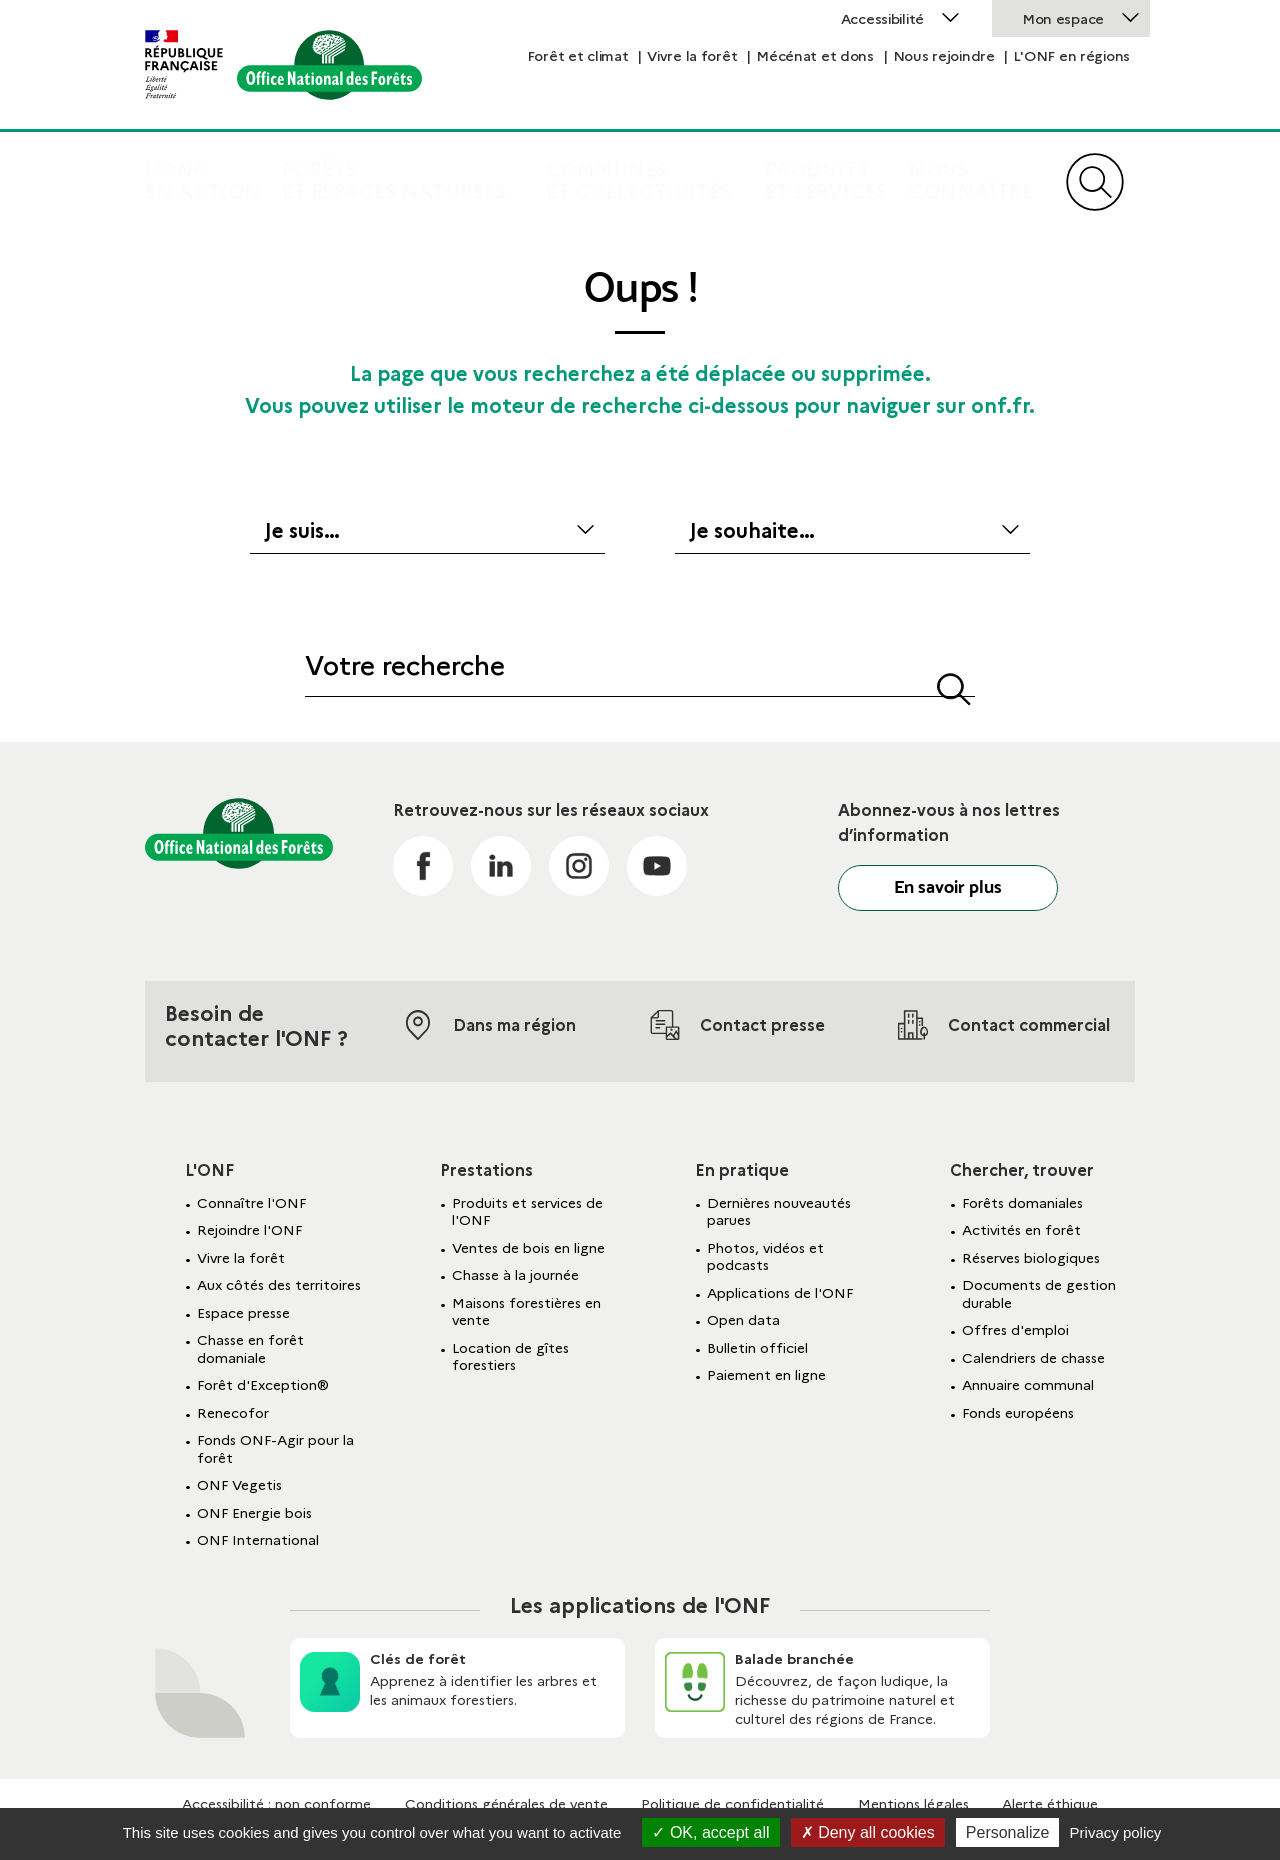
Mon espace (1063, 19)
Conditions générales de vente (506, 1804)
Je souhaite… (752, 531)
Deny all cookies (868, 1832)
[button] (954, 685)
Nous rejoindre (944, 56)
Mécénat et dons (815, 56)
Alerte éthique (1050, 1804)
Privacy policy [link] (1116, 1832)
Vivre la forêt (692, 56)
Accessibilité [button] (882, 19)
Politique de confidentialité (732, 1804)
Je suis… (302, 531)
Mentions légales (913, 1804)
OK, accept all (710, 1832)
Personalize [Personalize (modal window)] (1008, 1832)
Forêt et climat (578, 56)
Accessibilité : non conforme (276, 1804)
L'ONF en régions (1071, 56)
